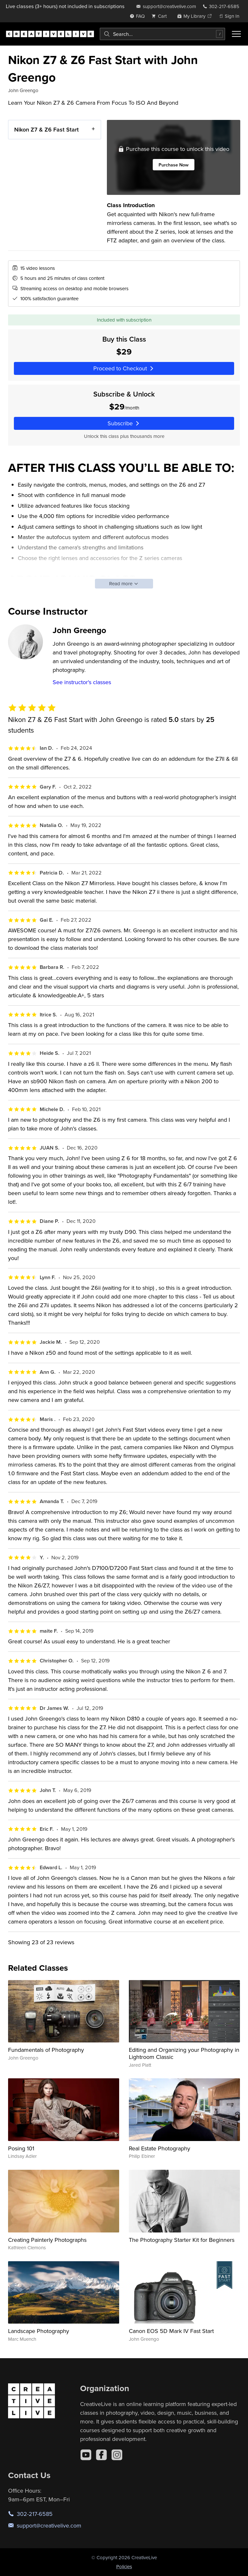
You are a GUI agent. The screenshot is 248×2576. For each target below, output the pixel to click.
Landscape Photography (38, 2331)
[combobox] (162, 34)
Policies (124, 2566)
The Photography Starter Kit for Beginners (181, 2240)
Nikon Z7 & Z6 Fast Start (46, 129)
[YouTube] (86, 2455)
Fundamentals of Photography (46, 2050)
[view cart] (161, 16)
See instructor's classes (82, 682)
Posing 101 (21, 2148)
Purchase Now (173, 164)
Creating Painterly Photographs (47, 2240)
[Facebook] (101, 2455)
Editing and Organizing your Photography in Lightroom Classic (184, 2053)
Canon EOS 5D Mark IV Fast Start (171, 2331)
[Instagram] (117, 2455)
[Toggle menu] (236, 34)
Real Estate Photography (159, 2148)
